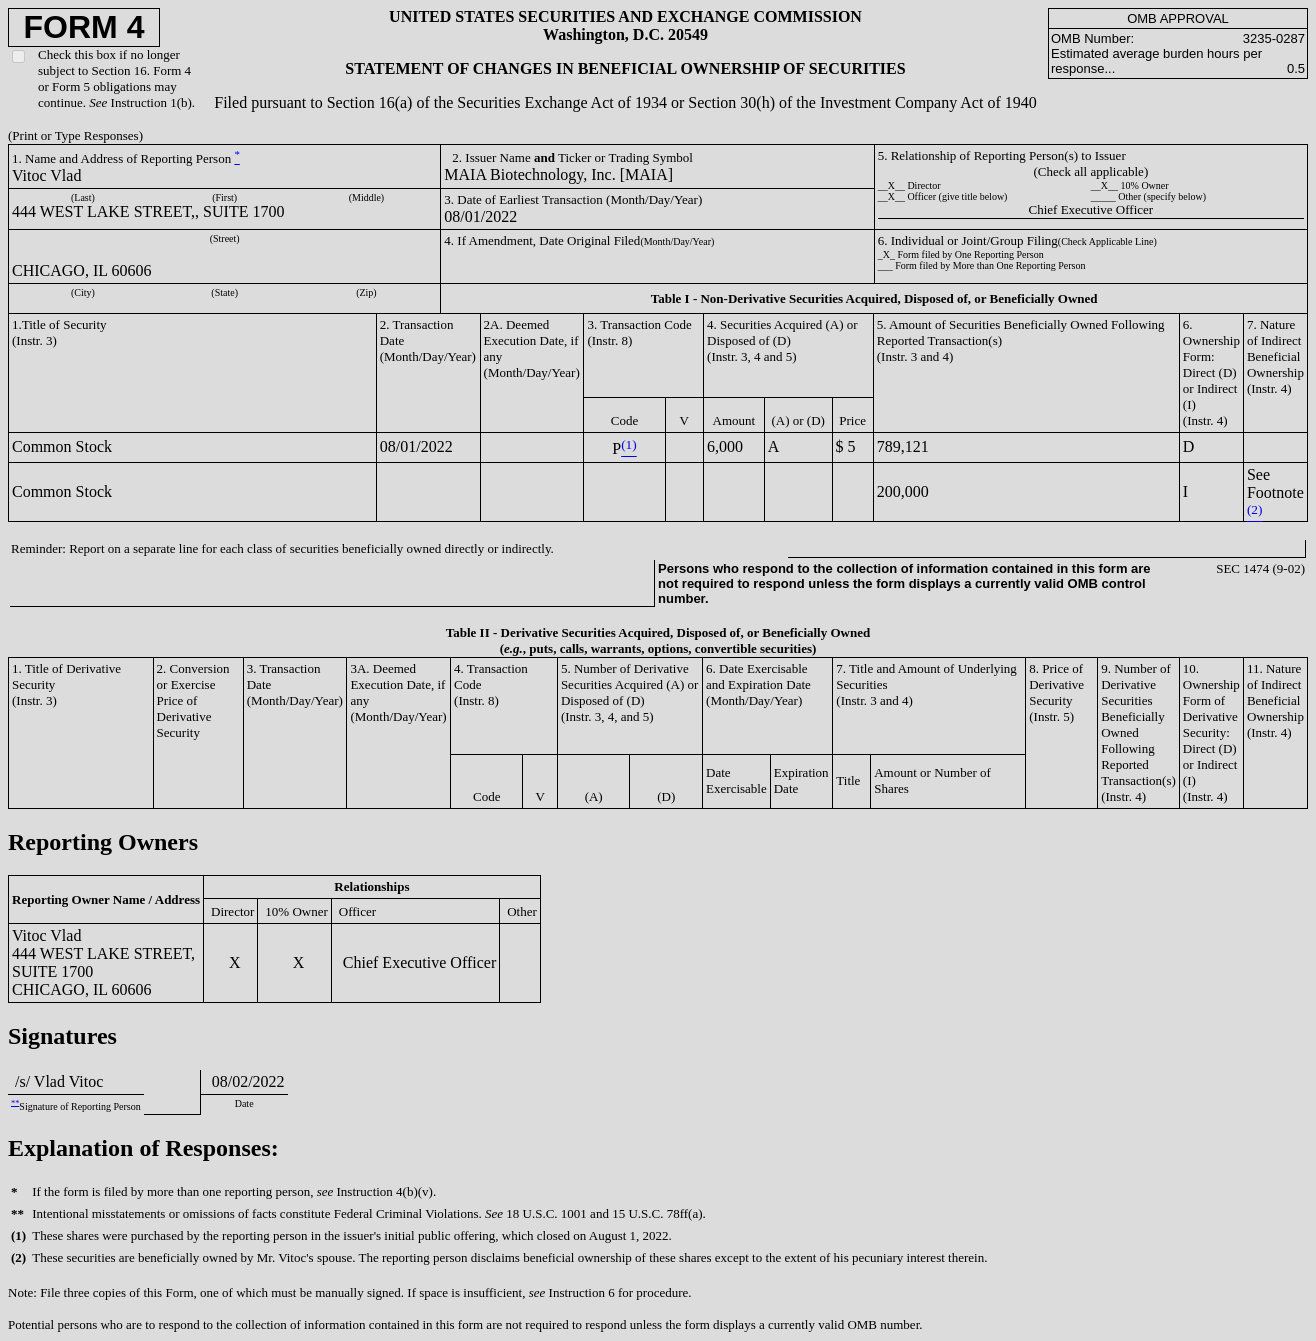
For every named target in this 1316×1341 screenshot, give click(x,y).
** (15, 1102)
